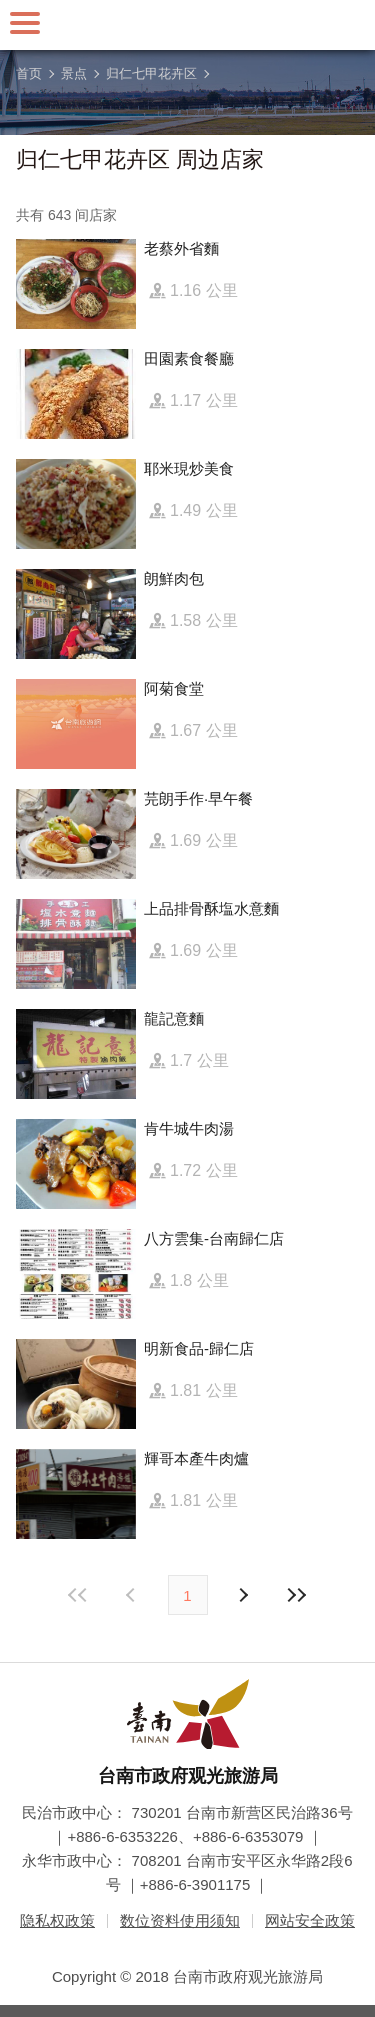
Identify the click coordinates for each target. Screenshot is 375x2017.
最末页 (297, 1595)
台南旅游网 (188, 25)
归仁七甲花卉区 (151, 73)
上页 (243, 1595)
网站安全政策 (310, 1920)
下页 (133, 1595)
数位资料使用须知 (180, 1920)
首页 (29, 73)
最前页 (78, 1595)
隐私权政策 (57, 1920)
